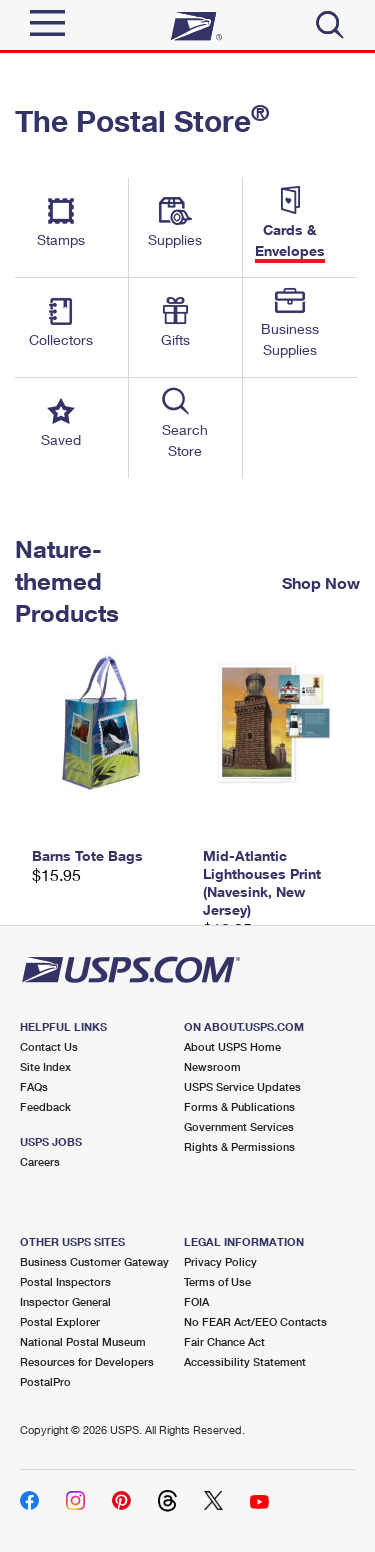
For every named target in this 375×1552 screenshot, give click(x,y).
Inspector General (65, 1301)
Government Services (239, 1126)
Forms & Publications (239, 1106)
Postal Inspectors (65, 1281)
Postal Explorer (60, 1321)
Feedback (45, 1106)
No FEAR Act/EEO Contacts (255, 1321)
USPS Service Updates (242, 1086)
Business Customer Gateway (94, 1261)
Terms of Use (217, 1281)
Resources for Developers (87, 1361)
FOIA (196, 1301)
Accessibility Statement (245, 1361)
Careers (40, 1161)
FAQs (34, 1086)
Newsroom (212, 1066)
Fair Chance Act (224, 1341)
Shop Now (321, 582)
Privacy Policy (220, 1261)
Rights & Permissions (239, 1146)
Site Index (45, 1066)
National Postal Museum (83, 1341)
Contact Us (49, 1046)
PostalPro (45, 1381)
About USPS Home (232, 1046)
